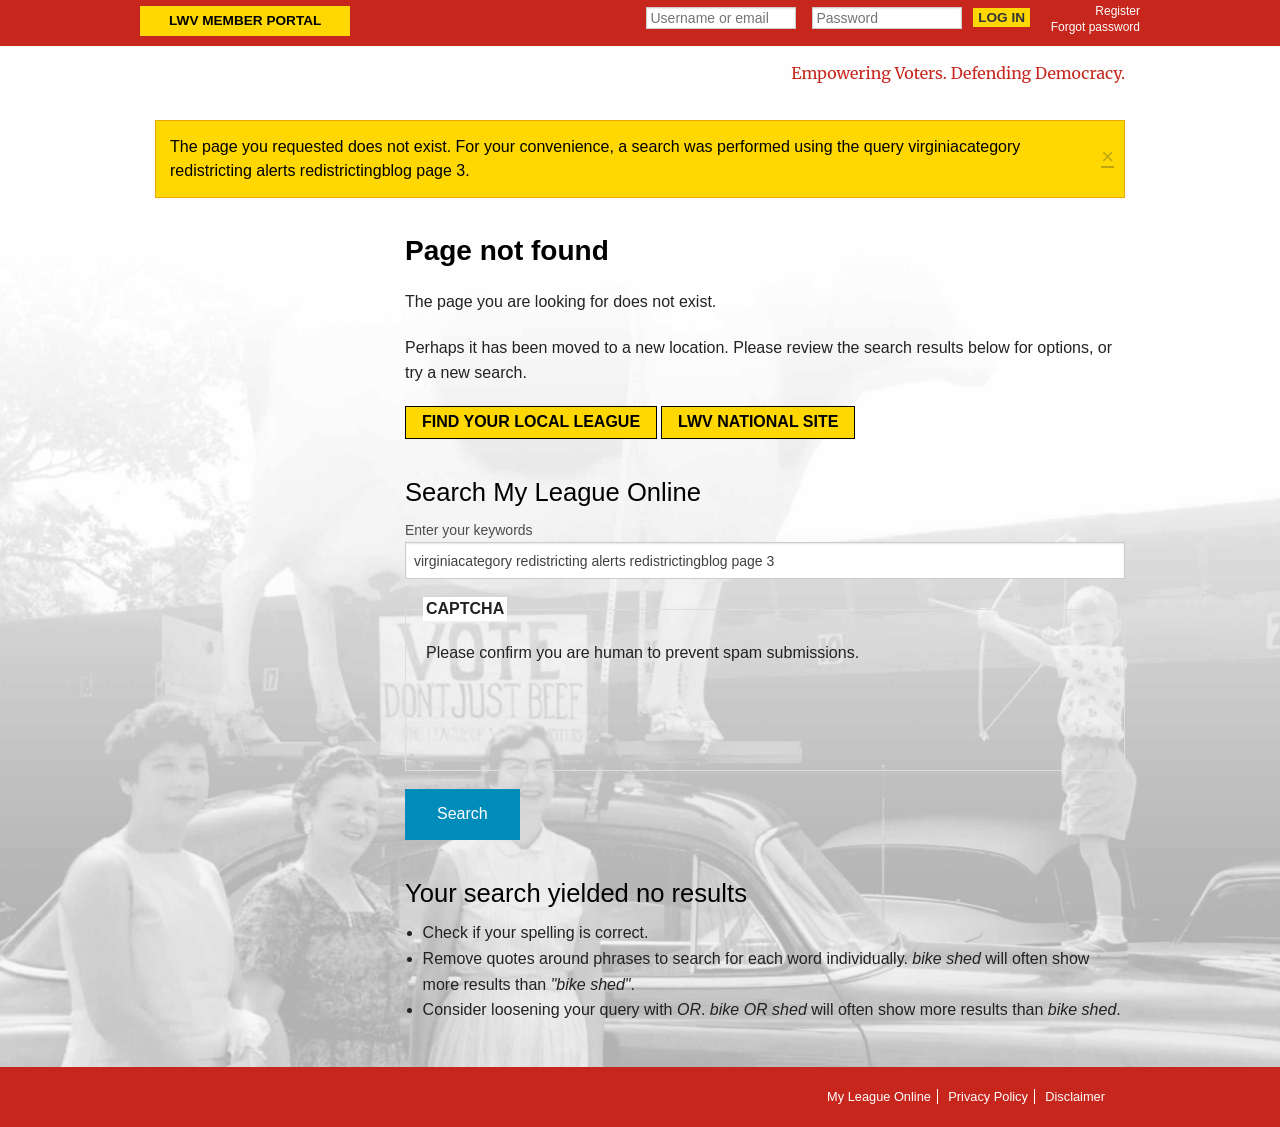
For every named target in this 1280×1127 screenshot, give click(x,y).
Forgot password (1095, 27)
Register (1117, 11)
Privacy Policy (988, 1096)
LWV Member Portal (245, 20)
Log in (1001, 17)
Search (462, 813)
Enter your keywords (469, 530)
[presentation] (578, 704)
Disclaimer (1075, 1096)
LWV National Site (758, 421)
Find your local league (531, 421)
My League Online (879, 1096)
